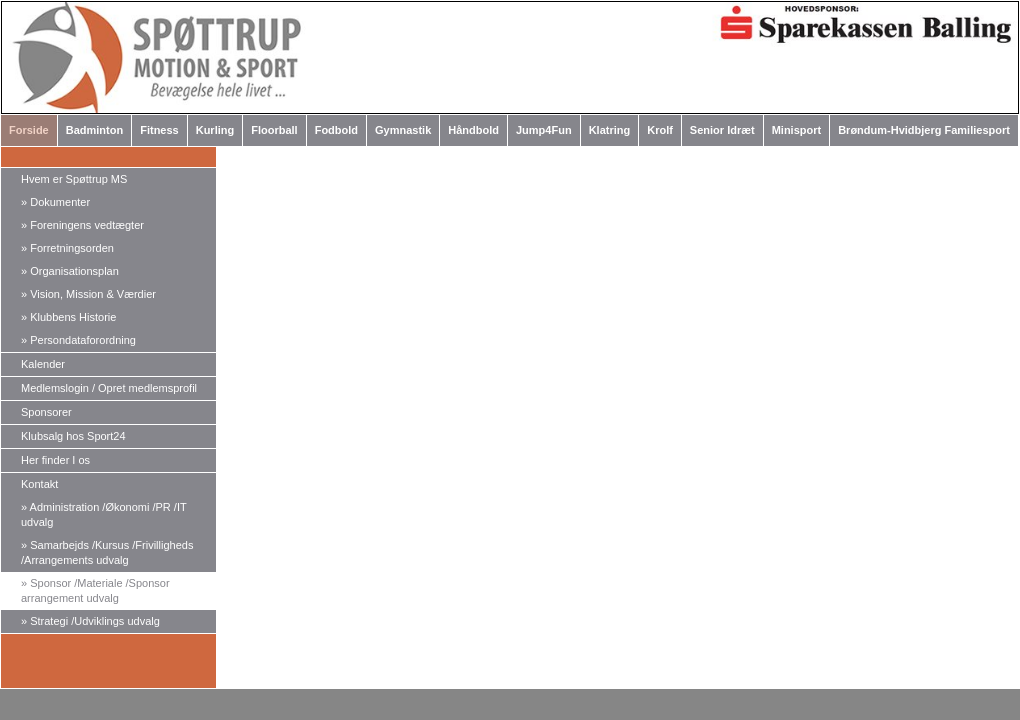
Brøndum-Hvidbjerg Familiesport (924, 130)
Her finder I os (55, 460)
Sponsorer (46, 412)
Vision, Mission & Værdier (88, 294)
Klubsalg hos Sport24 (73, 436)
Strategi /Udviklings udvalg (90, 621)
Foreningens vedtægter (82, 225)
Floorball (274, 130)
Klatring (610, 130)
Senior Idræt (722, 130)
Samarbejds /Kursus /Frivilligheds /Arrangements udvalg (107, 552)
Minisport (797, 130)
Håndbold (473, 130)
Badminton (94, 130)
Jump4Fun (544, 130)
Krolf (660, 130)
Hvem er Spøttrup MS (74, 179)
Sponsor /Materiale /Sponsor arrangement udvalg (95, 590)
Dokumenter (55, 202)
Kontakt (39, 484)
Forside (29, 130)
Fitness (159, 130)
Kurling (215, 130)
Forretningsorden (67, 248)
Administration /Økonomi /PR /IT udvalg (104, 514)
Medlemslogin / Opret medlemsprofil (109, 388)
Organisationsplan (70, 271)
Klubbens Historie (68, 317)
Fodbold (336, 130)
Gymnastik (403, 130)
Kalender (43, 364)
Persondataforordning (78, 340)
